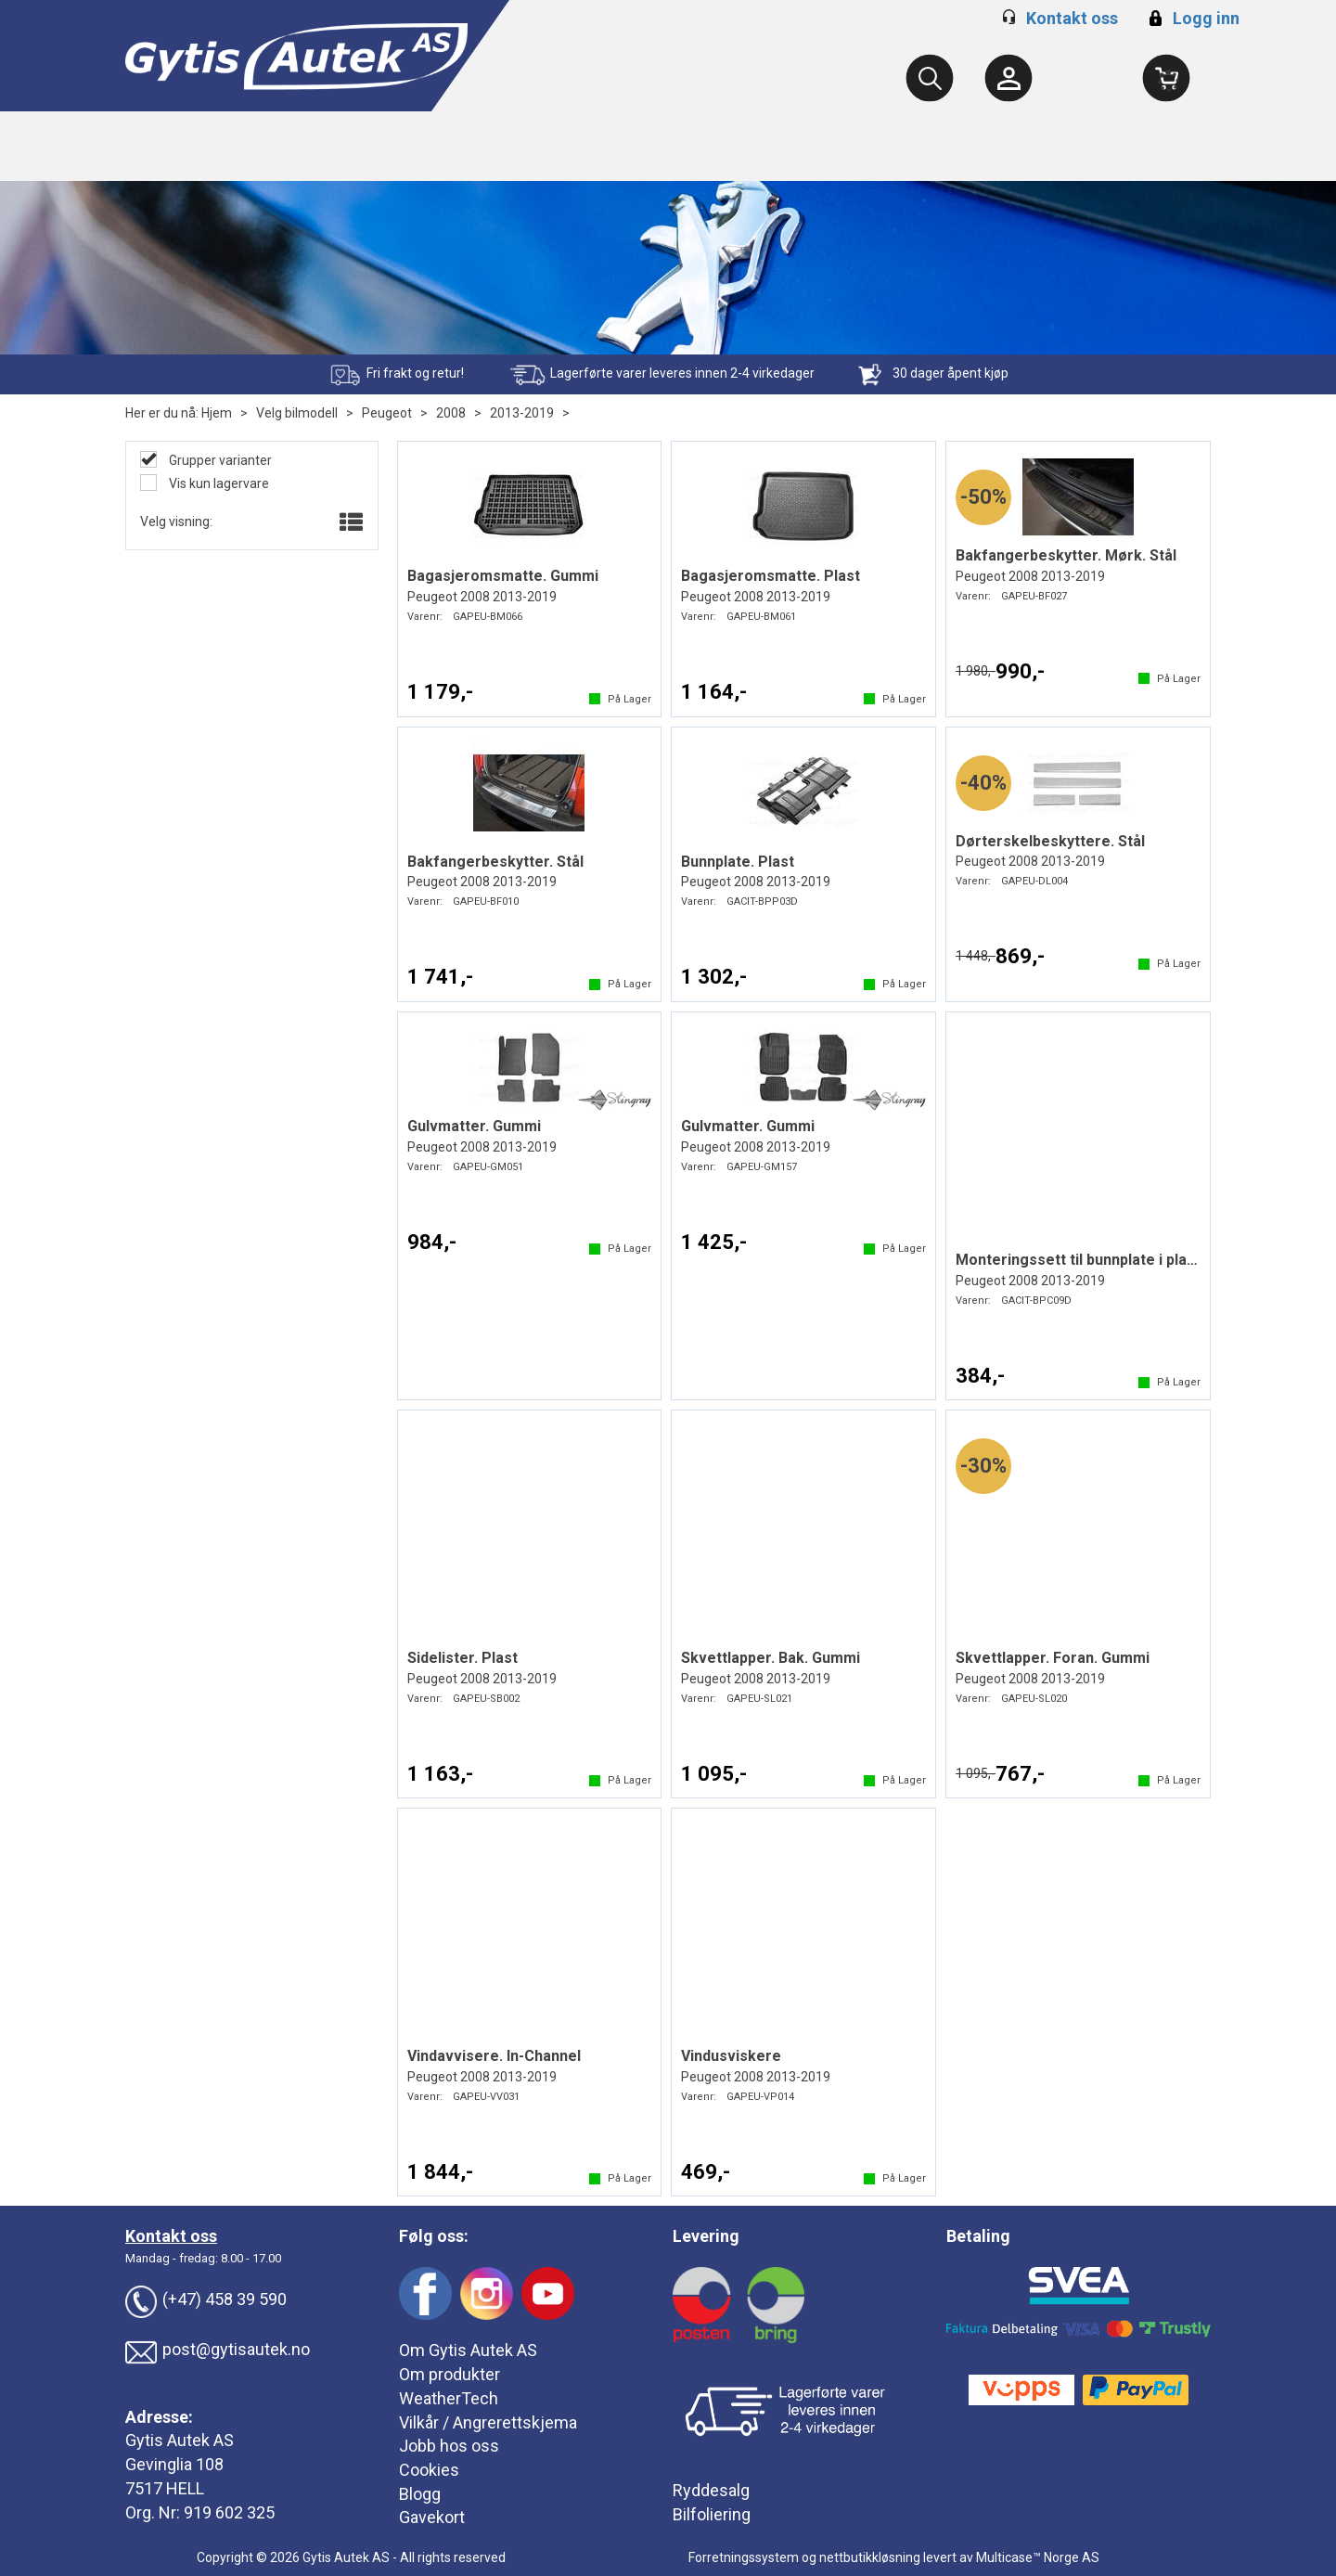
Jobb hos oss (449, 2445)
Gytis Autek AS (179, 2440)
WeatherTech (448, 2398)
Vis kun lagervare (217, 483)
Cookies (429, 2469)
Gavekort (432, 2517)
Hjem (216, 413)
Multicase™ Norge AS (1037, 2557)
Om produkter (449, 2374)
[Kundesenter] (1008, 78)
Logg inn (1192, 18)
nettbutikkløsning (869, 2557)
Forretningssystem (743, 2557)
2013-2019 (522, 413)
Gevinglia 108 (174, 2464)
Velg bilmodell (297, 413)
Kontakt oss (1072, 18)
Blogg (420, 2494)
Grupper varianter (219, 460)
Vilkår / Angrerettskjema (488, 2422)
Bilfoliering (712, 2514)
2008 (451, 413)
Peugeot (387, 413)
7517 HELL (164, 2488)
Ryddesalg (711, 2490)
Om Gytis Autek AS (468, 2350)
